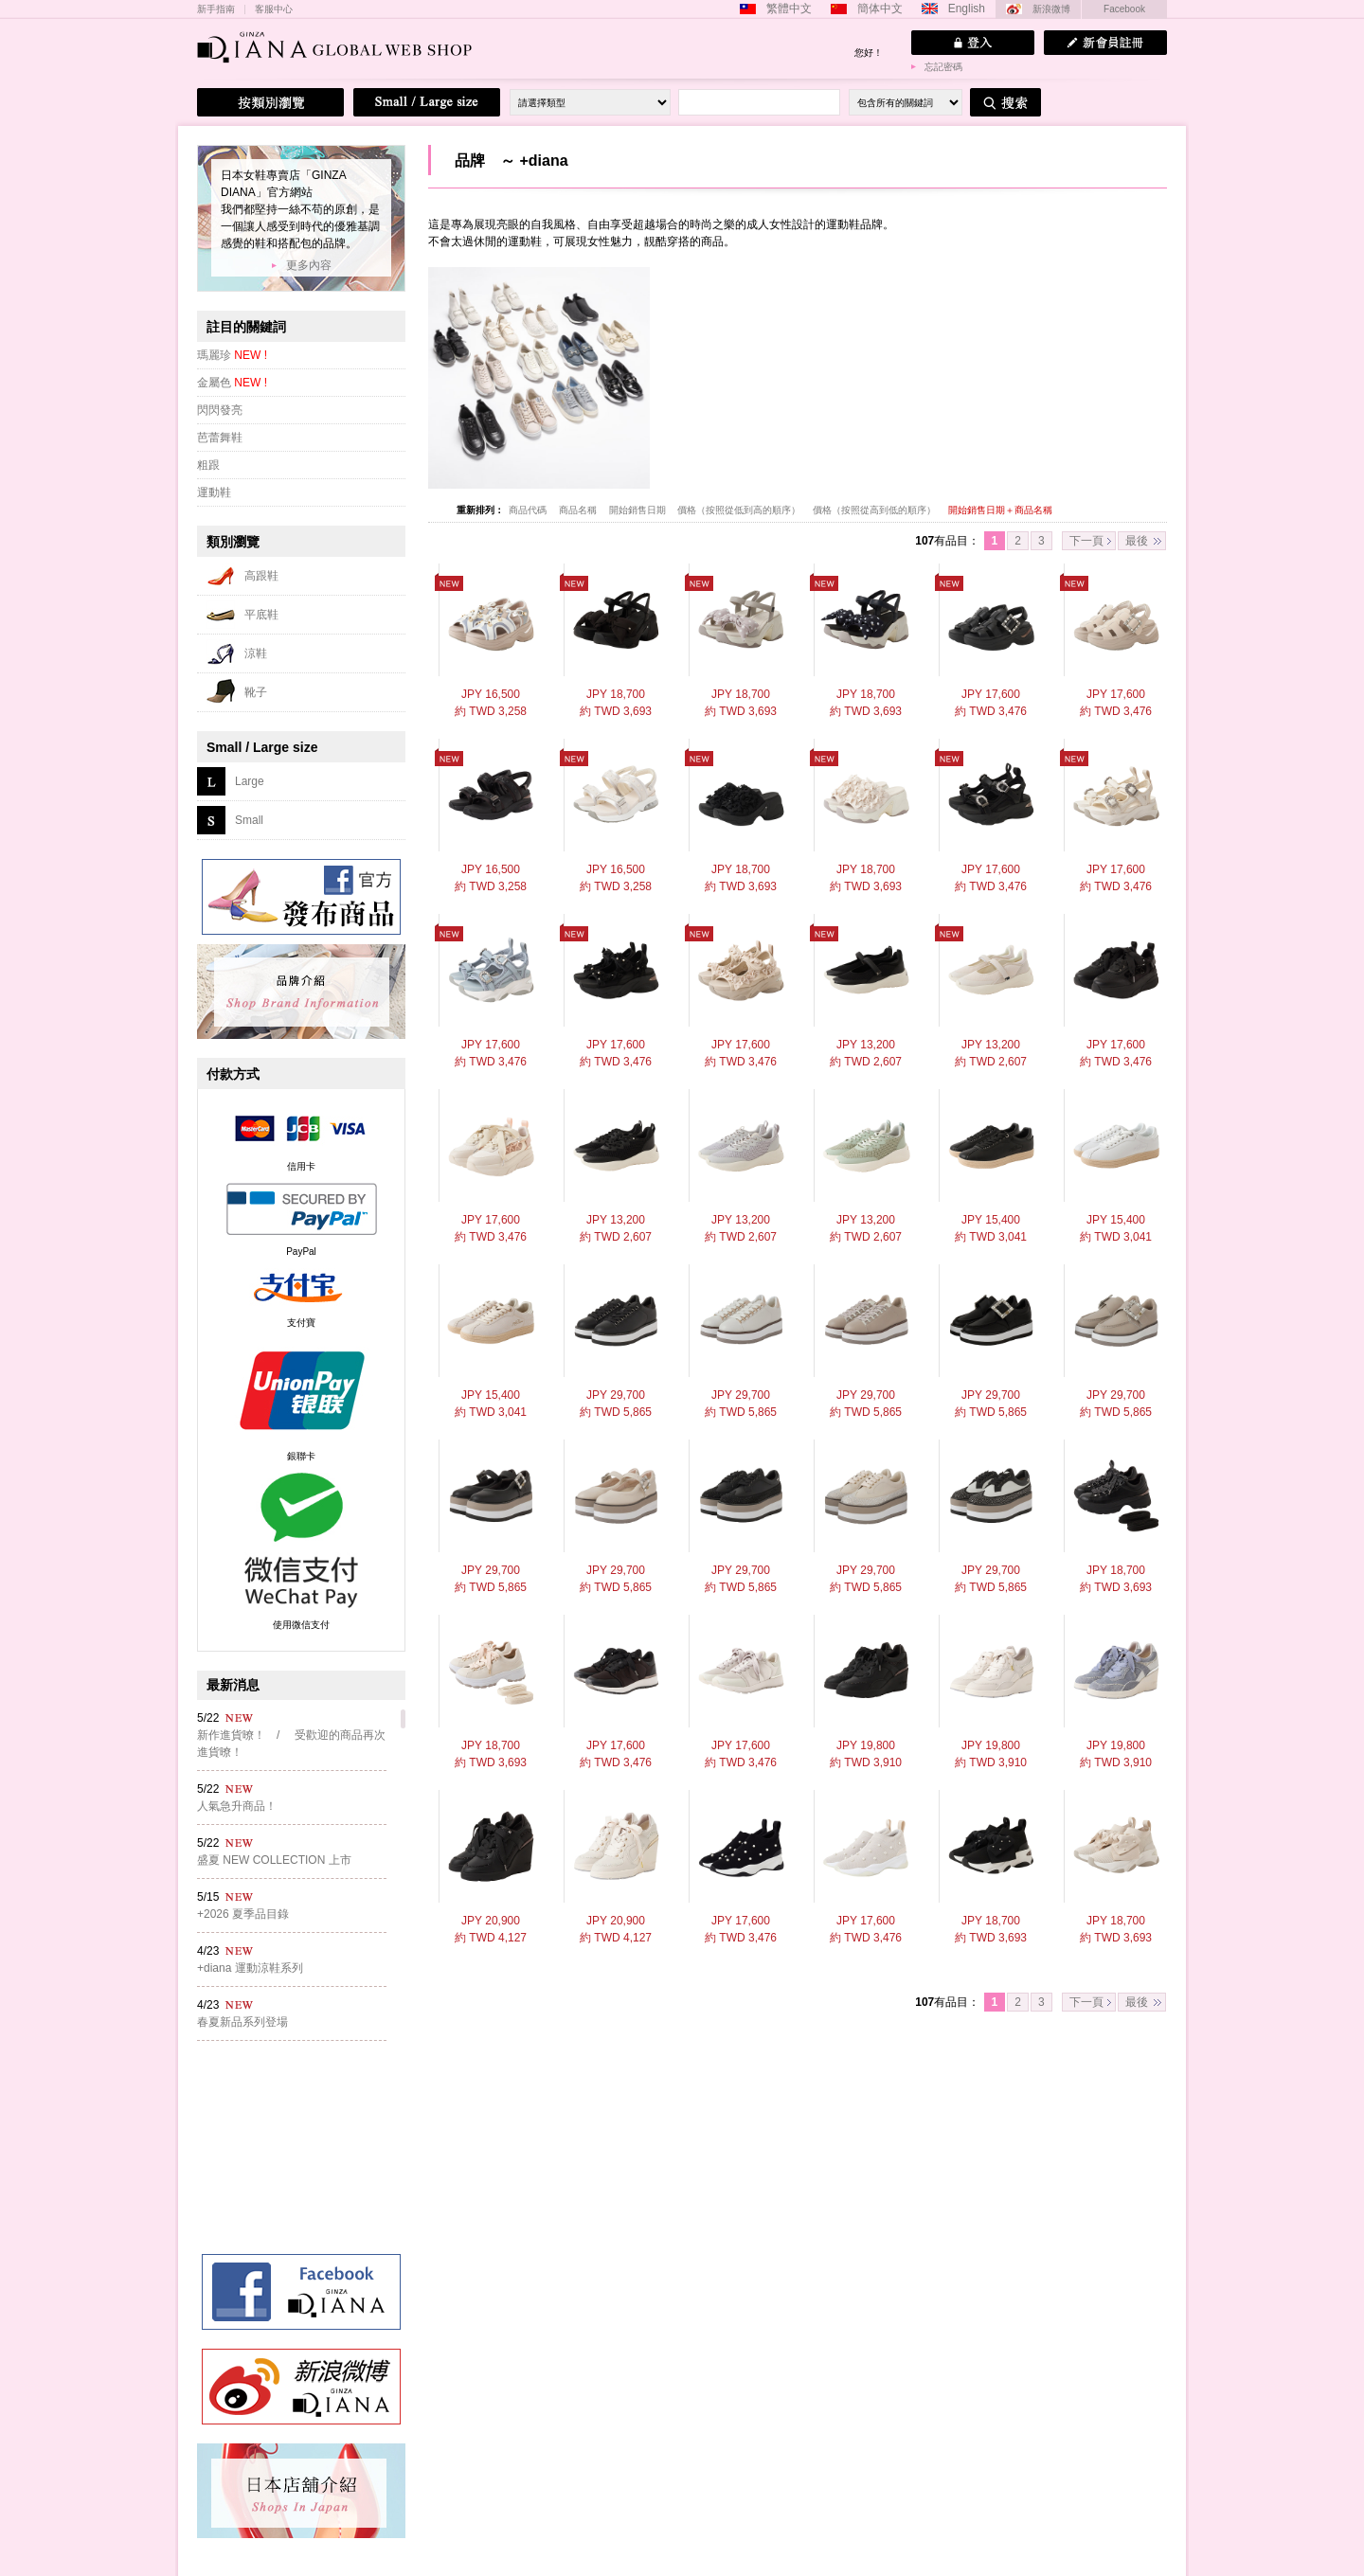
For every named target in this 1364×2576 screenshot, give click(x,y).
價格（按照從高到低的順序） (876, 510)
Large (249, 781)
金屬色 (232, 382)
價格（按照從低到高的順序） (740, 510)
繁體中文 (789, 8)
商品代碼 (529, 510)
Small (249, 820)
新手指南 (216, 9)
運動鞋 (214, 492)
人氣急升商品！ (237, 1806)
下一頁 (1086, 540)
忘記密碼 (943, 67)
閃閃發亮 (219, 410)
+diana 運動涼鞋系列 (250, 1968)
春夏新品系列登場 (242, 2022)
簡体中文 (880, 8)
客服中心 (274, 9)
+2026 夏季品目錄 (243, 1914)
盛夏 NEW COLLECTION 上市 (274, 1860)
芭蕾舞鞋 (219, 437)
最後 (1136, 540)
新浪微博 (1051, 9)
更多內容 (309, 265)
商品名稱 (579, 510)
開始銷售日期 (639, 510)
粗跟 (208, 465)
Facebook (1124, 9)
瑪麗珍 (232, 355)
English (966, 8)
